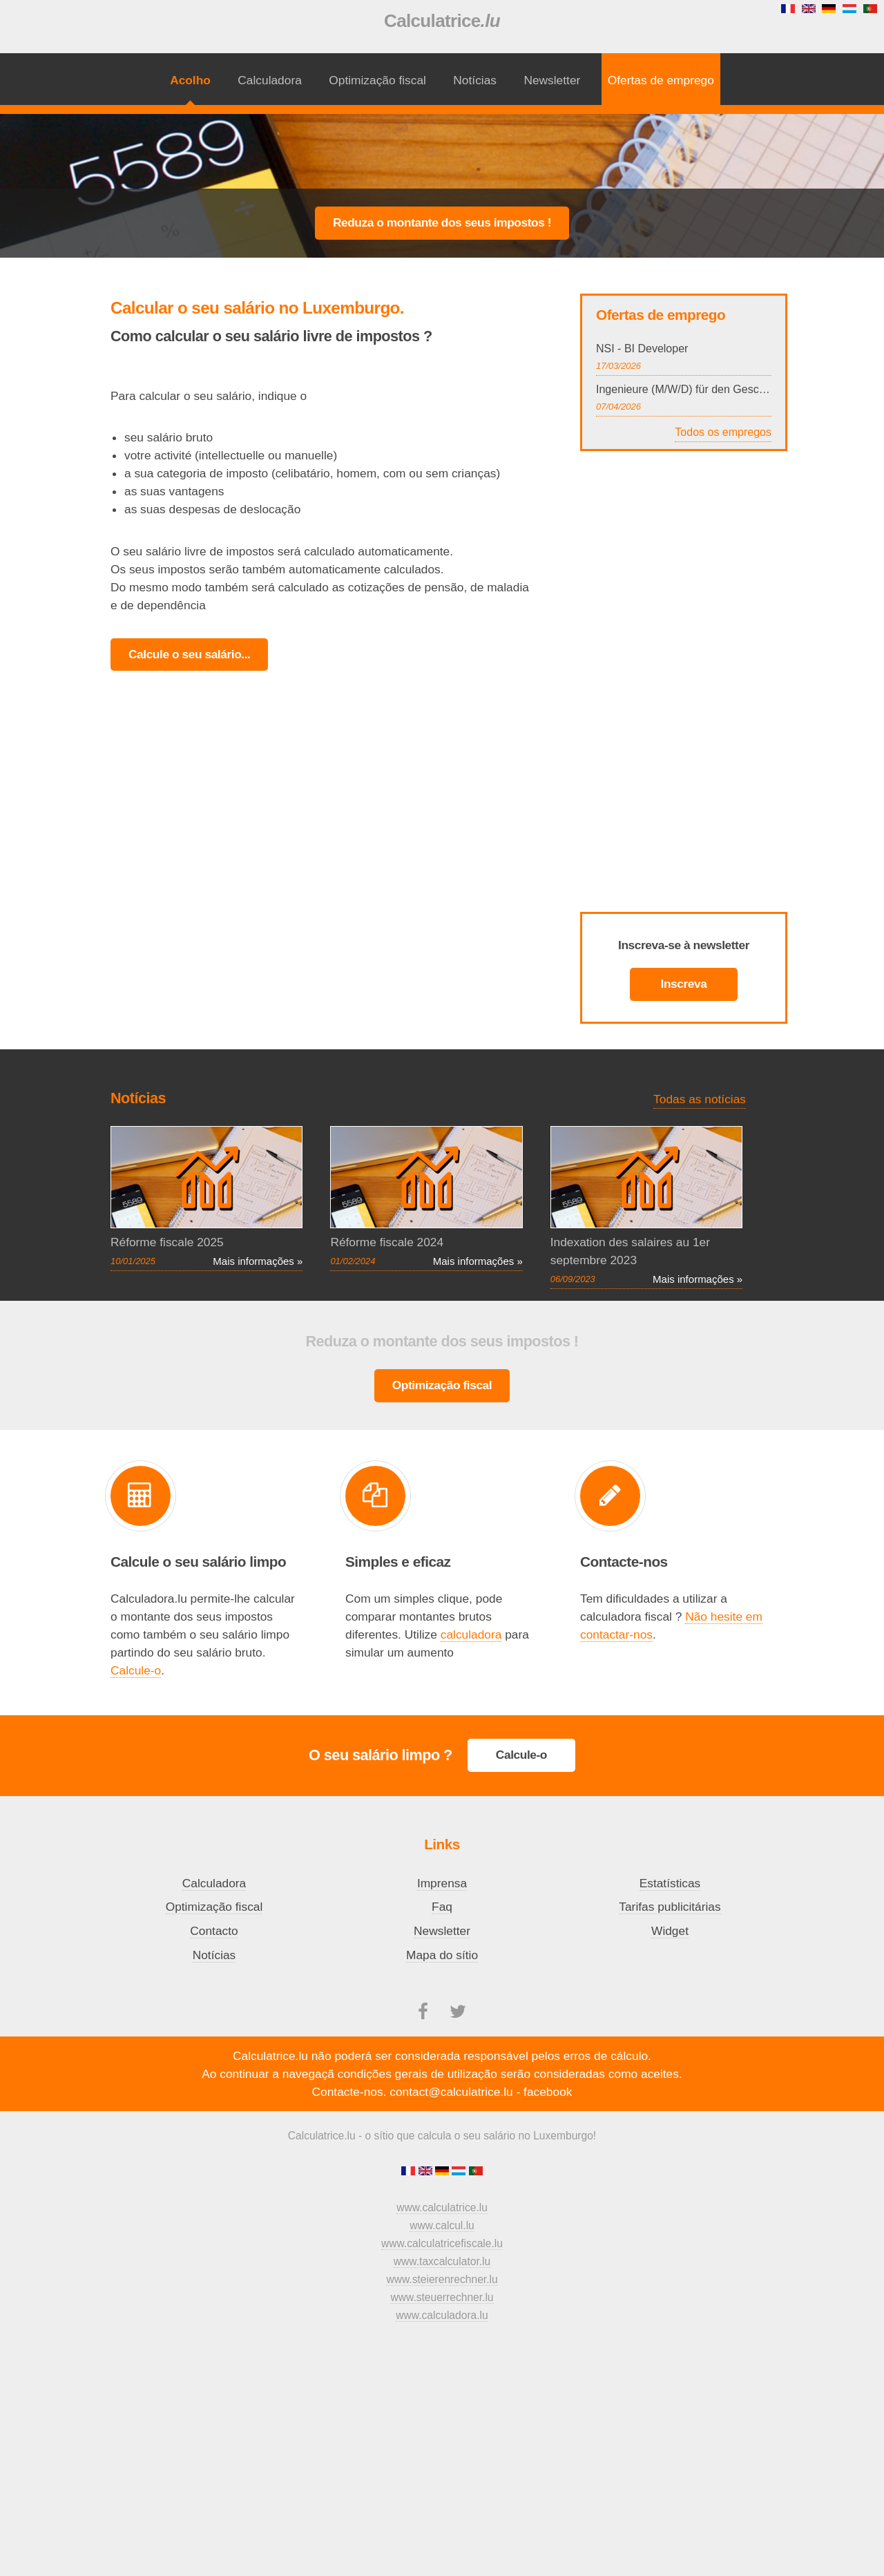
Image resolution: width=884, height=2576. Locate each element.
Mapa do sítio (442, 1955)
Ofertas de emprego (661, 80)
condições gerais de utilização (417, 2074)
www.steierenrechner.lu (441, 2279)
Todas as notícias (699, 1099)
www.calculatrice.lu (442, 2207)
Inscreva (684, 984)
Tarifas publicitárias (669, 1907)
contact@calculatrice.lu (451, 2092)
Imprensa (442, 1883)
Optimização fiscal (377, 80)
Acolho (190, 80)
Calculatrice (442, 20)
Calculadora (269, 80)
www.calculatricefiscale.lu (442, 2243)
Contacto (214, 1931)
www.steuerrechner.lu (441, 2297)
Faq (442, 1907)
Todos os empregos (723, 432)
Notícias (475, 80)
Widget (670, 1931)
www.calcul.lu (442, 2225)
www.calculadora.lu (442, 2315)
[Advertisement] (442, 150)
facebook (547, 2092)
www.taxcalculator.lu (442, 2261)
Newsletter (551, 80)
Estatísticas (670, 1883)
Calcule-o (135, 1670)
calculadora (471, 1634)
